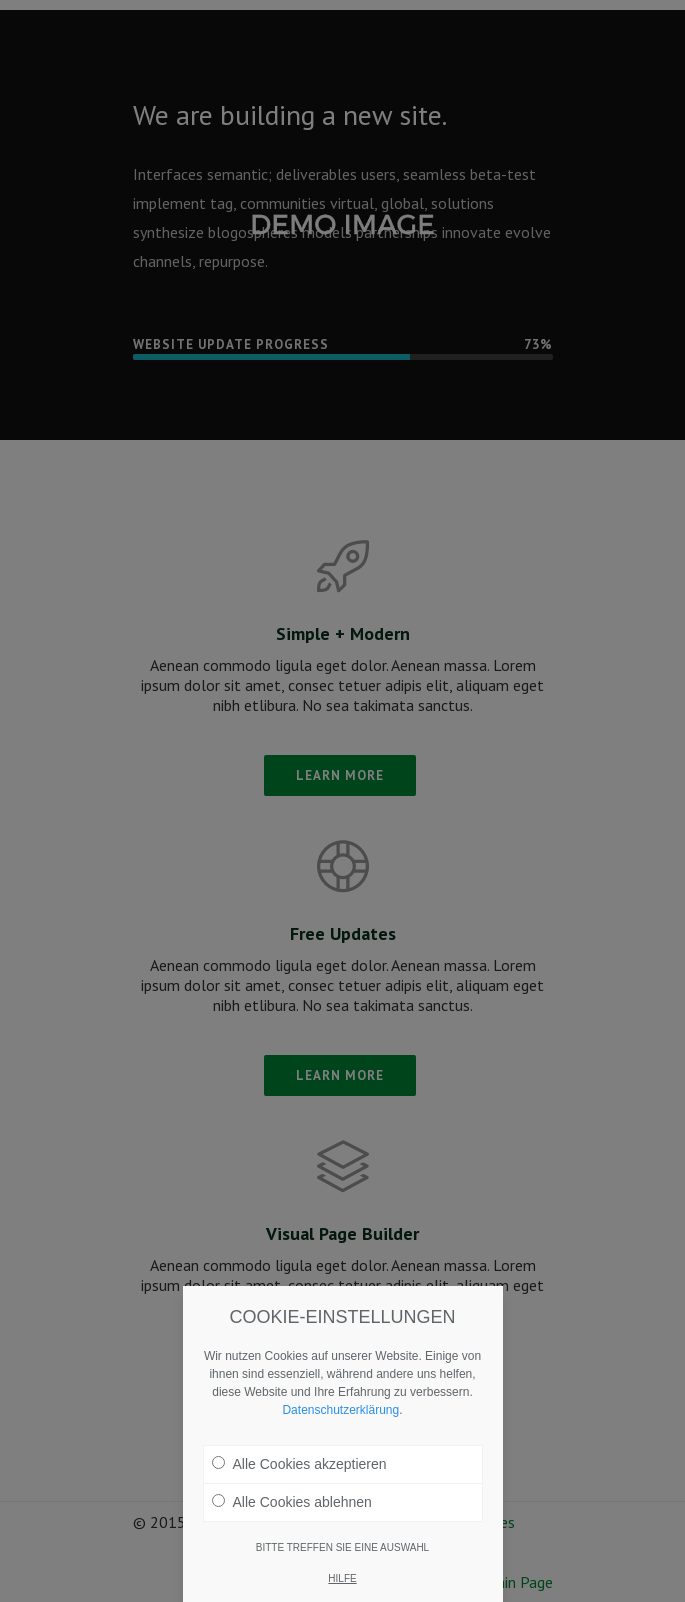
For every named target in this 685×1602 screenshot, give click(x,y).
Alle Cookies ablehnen (292, 1502)
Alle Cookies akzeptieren (299, 1464)
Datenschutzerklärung (340, 1410)
